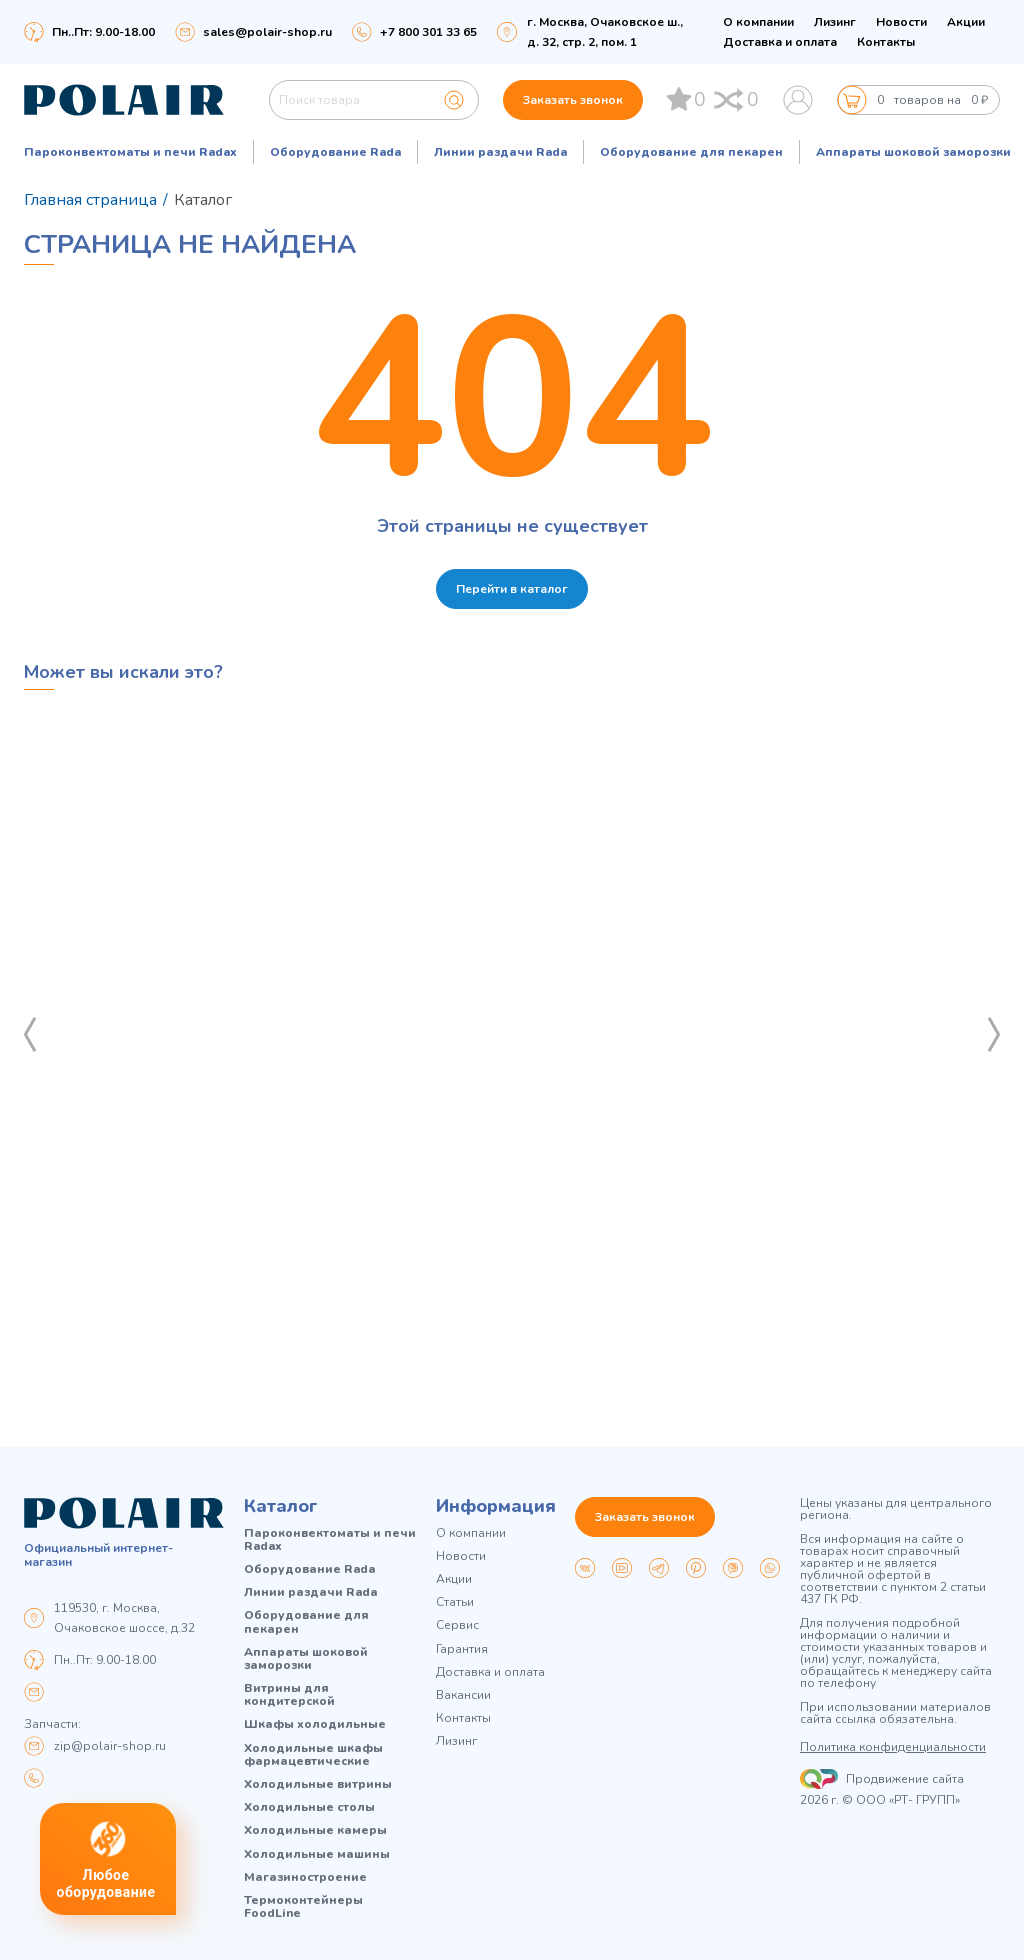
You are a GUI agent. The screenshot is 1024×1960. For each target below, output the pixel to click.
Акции (966, 22)
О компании (758, 22)
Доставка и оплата (780, 42)
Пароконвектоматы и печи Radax (130, 152)
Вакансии (463, 1695)
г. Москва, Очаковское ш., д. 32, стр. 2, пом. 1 (605, 32)
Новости (901, 22)
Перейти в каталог (512, 589)
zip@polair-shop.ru (110, 1746)
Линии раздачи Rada (500, 152)
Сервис (457, 1625)
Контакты (886, 42)
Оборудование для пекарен (691, 152)
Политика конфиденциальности (893, 1747)
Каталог (281, 1506)
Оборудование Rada (335, 152)
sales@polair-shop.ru (267, 32)
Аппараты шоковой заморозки (913, 152)
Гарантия (462, 1649)
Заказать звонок (573, 100)
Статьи (455, 1602)
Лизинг (835, 22)
